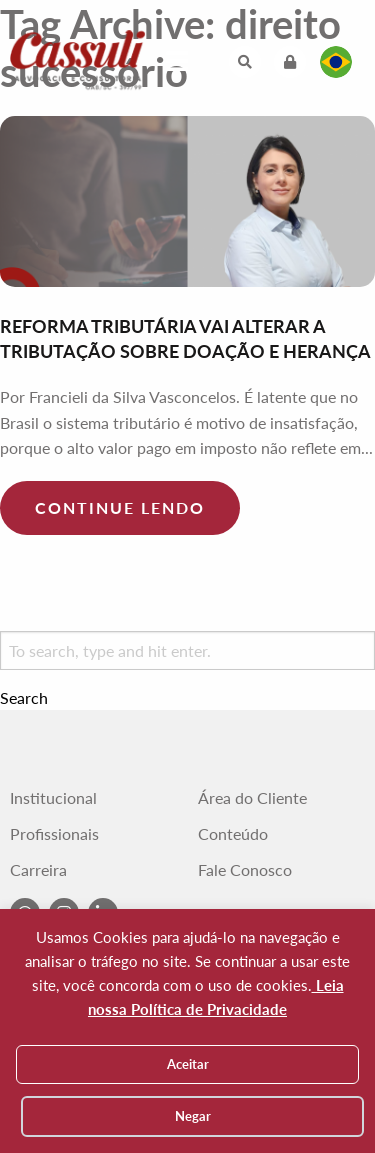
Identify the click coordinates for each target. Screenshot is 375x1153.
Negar (193, 1116)
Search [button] (24, 698)
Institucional (53, 798)
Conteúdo (233, 834)
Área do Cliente (252, 798)
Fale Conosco (245, 870)
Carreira (38, 870)
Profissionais (54, 834)
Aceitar (188, 1064)
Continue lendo (120, 507)
